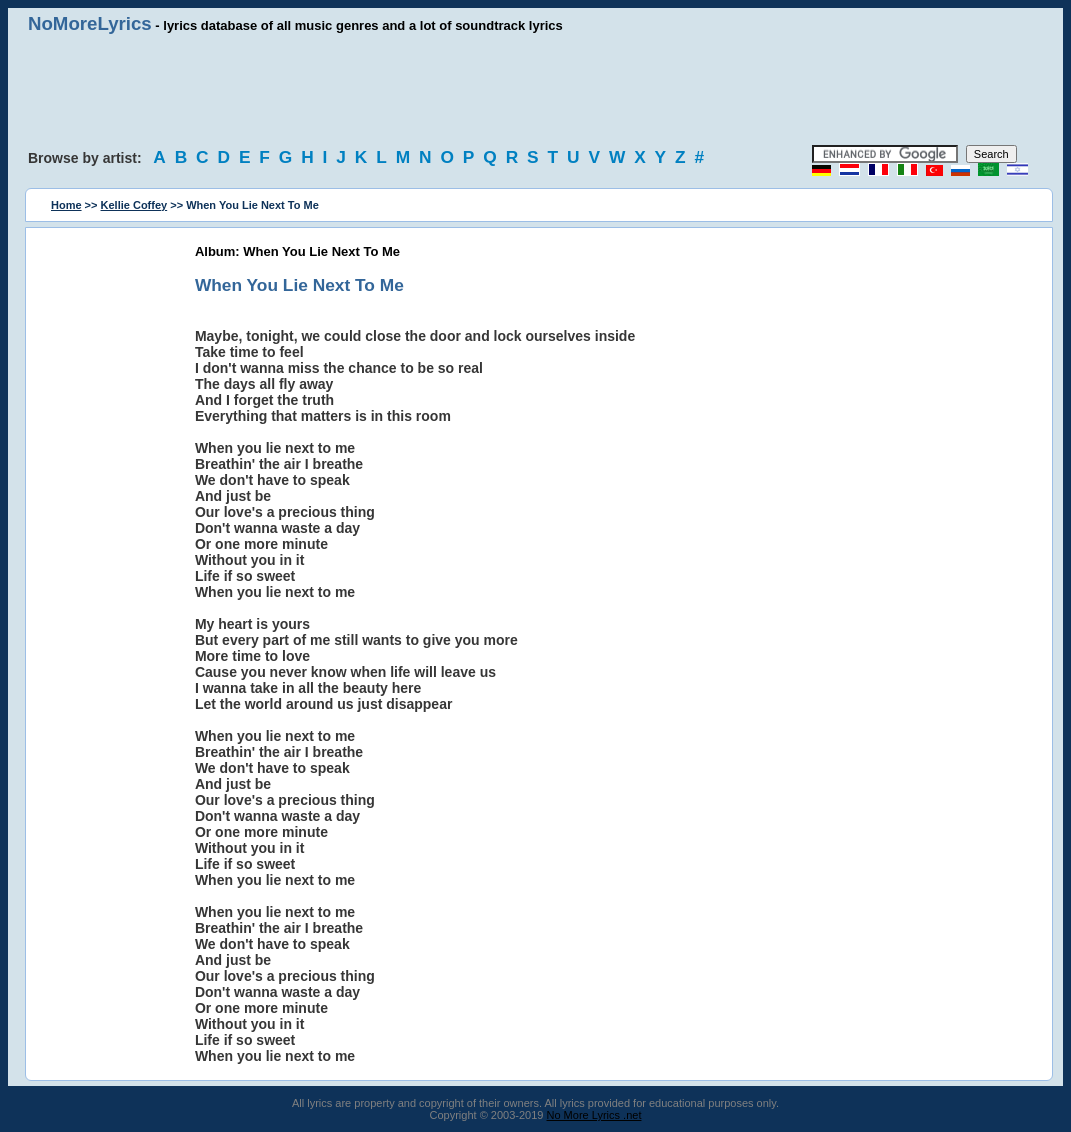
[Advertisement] (536, 90)
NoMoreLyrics (90, 23)
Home (66, 205)
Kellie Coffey (134, 205)
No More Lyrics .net (594, 1115)
